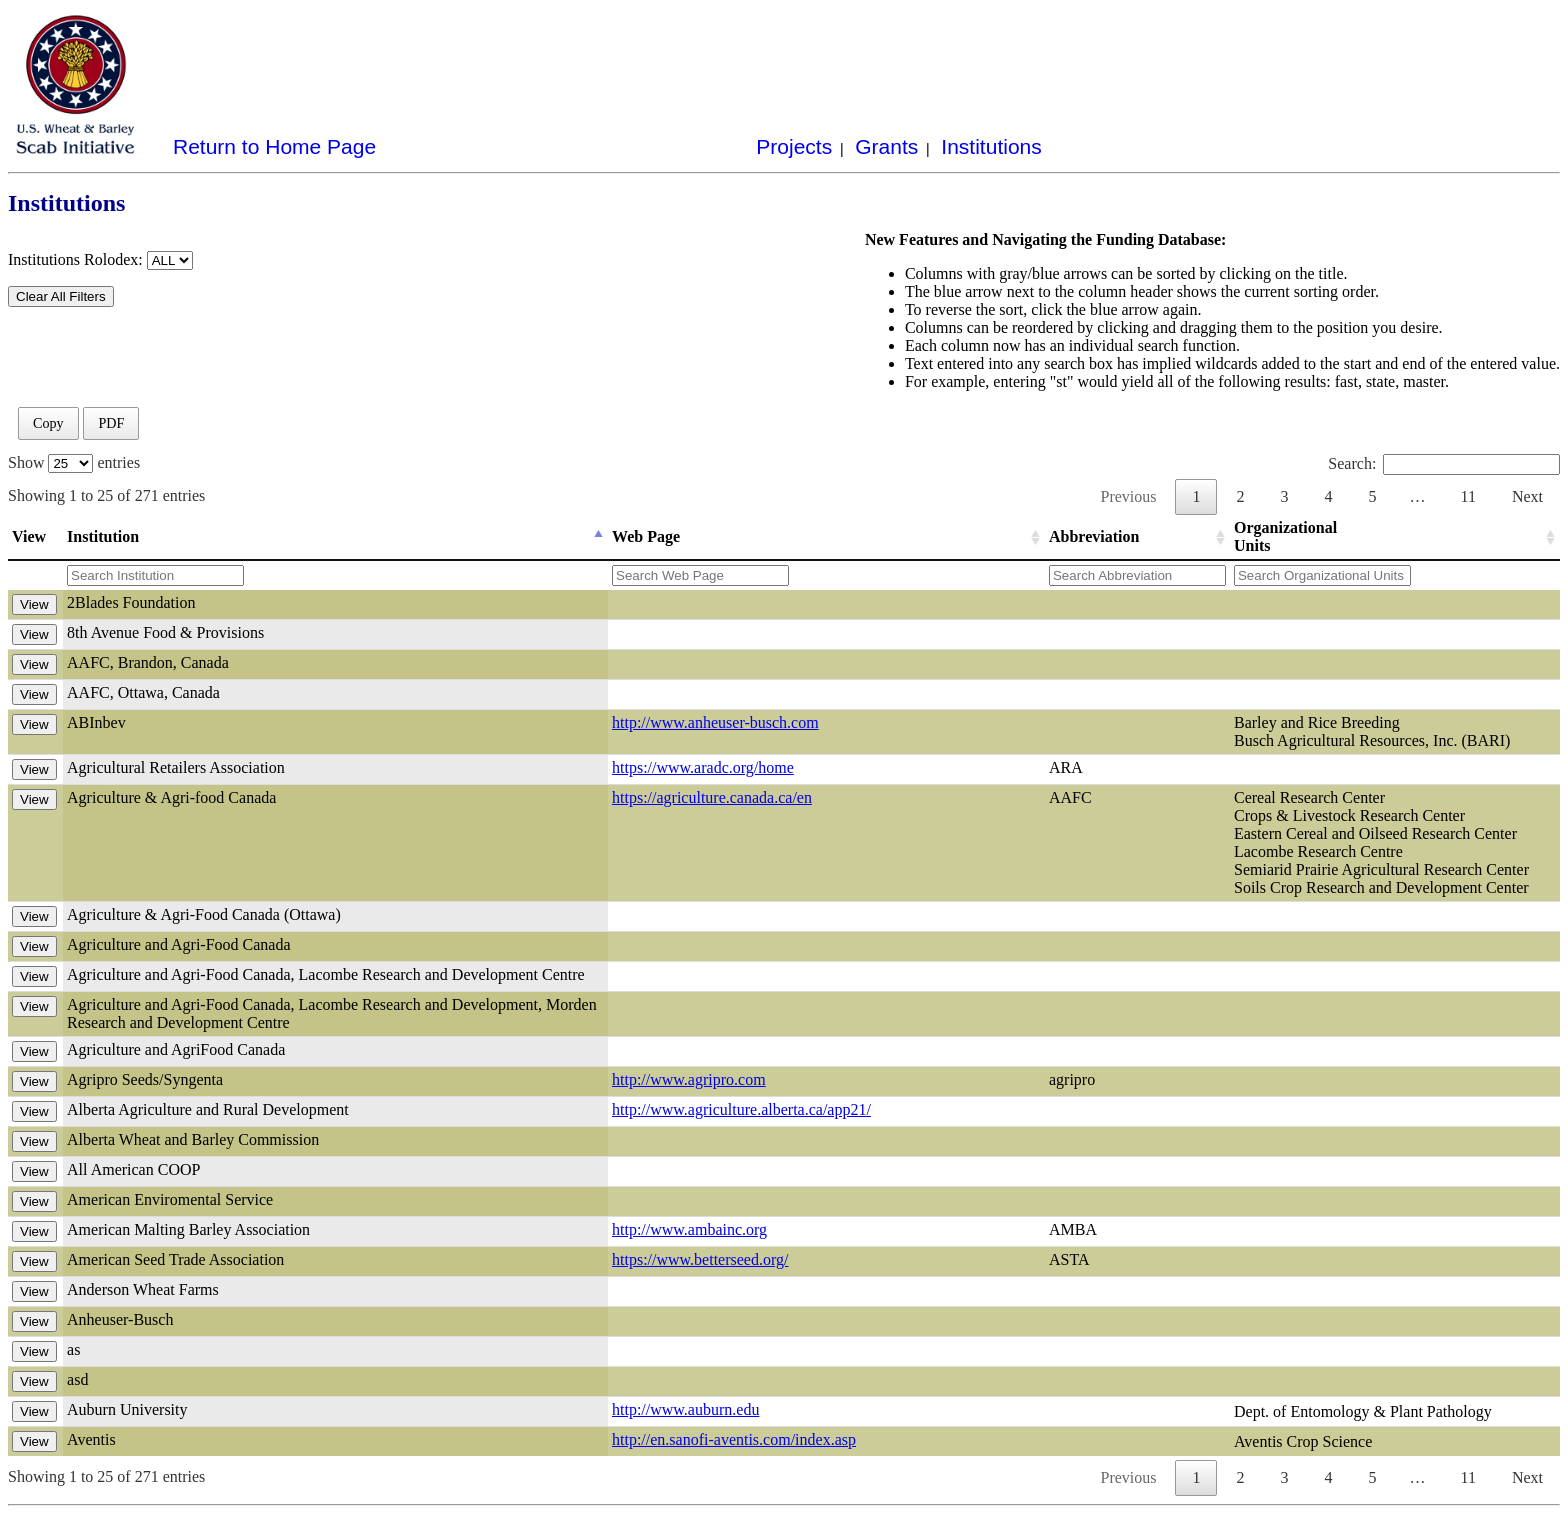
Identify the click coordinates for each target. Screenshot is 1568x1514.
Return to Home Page (274, 146)
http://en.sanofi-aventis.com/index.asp (734, 1439)
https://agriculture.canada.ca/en (712, 797)
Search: (1444, 463)
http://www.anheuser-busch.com (715, 722)
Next (1527, 496)
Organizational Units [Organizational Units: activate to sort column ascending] (1285, 536)
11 (1467, 496)
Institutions (991, 146)
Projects (794, 146)
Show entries (74, 462)
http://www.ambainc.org (689, 1229)
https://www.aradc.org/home (703, 767)
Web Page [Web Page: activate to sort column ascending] (646, 536)
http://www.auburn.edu (685, 1409)
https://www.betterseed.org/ (700, 1259)
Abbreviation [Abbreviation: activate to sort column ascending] (1094, 536)
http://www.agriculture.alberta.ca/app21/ (741, 1109)
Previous (1128, 496)
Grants (886, 146)
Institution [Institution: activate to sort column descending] (103, 536)
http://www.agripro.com (689, 1079)
